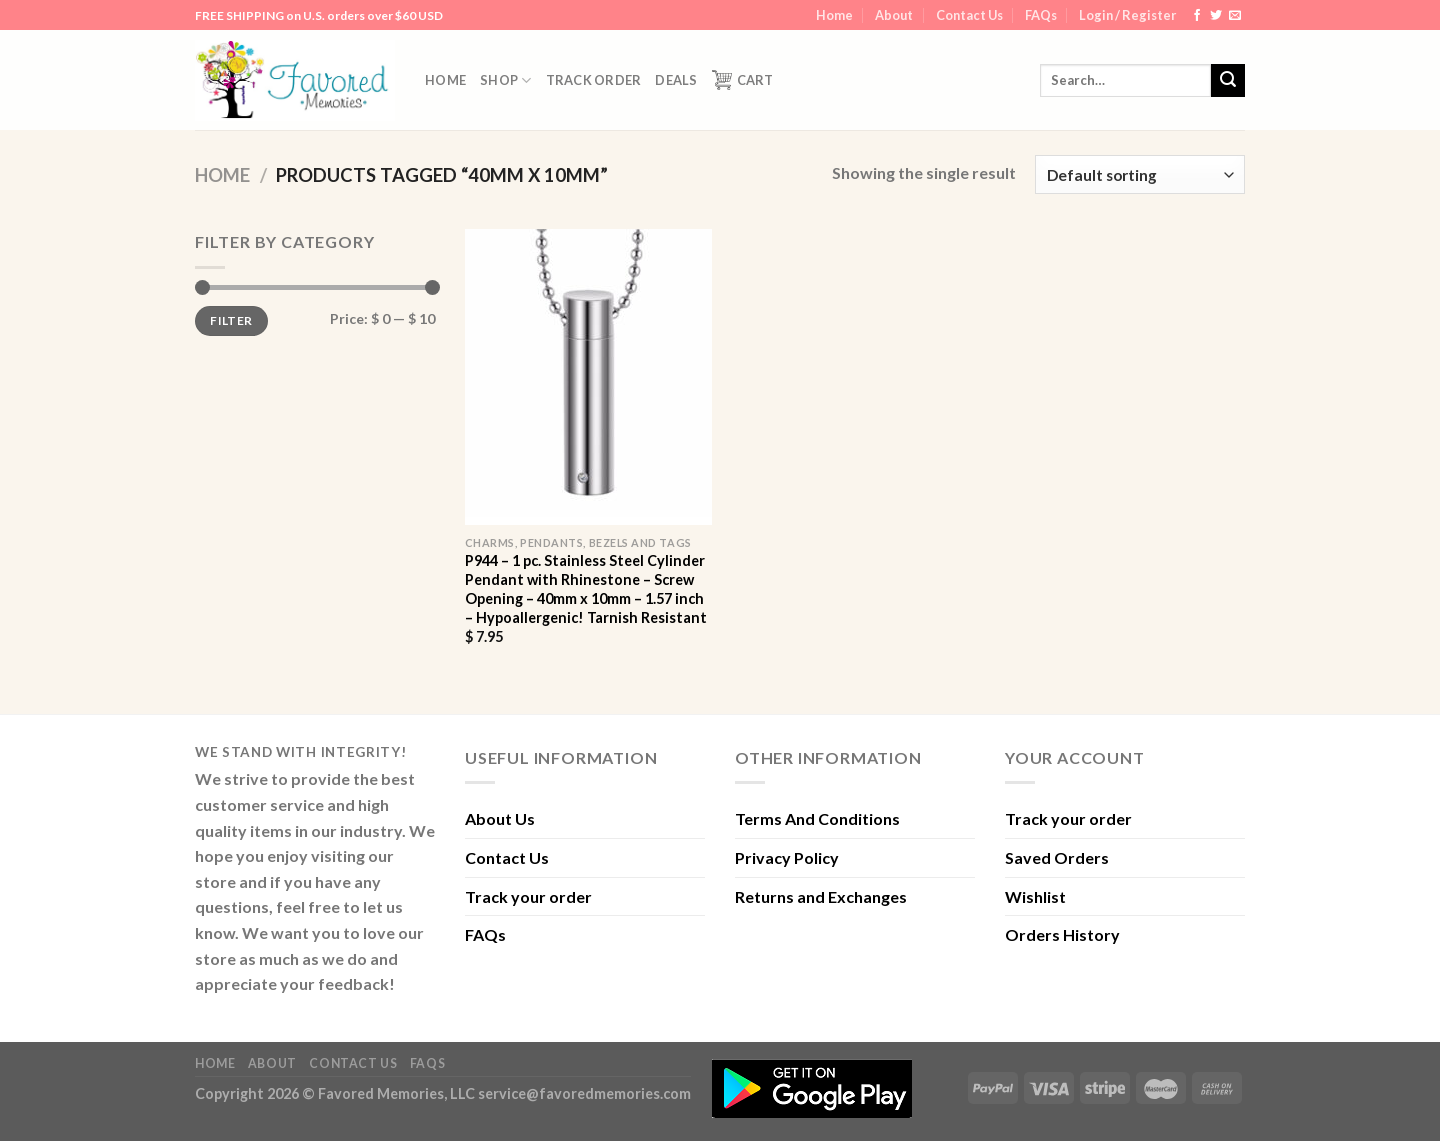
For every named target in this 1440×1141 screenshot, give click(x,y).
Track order (594, 80)
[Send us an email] (1235, 16)
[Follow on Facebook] (1197, 16)
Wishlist (1035, 896)
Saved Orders (1057, 857)
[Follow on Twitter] (1216, 16)
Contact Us (969, 15)
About (894, 15)
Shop (505, 80)
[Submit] (1228, 81)
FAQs (1041, 15)
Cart (743, 80)
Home (834, 15)
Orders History (1062, 934)
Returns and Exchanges (821, 896)
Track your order (528, 896)
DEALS (676, 80)
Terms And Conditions (817, 818)
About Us (500, 818)
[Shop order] (1140, 174)
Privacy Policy (787, 857)
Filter (231, 320)
